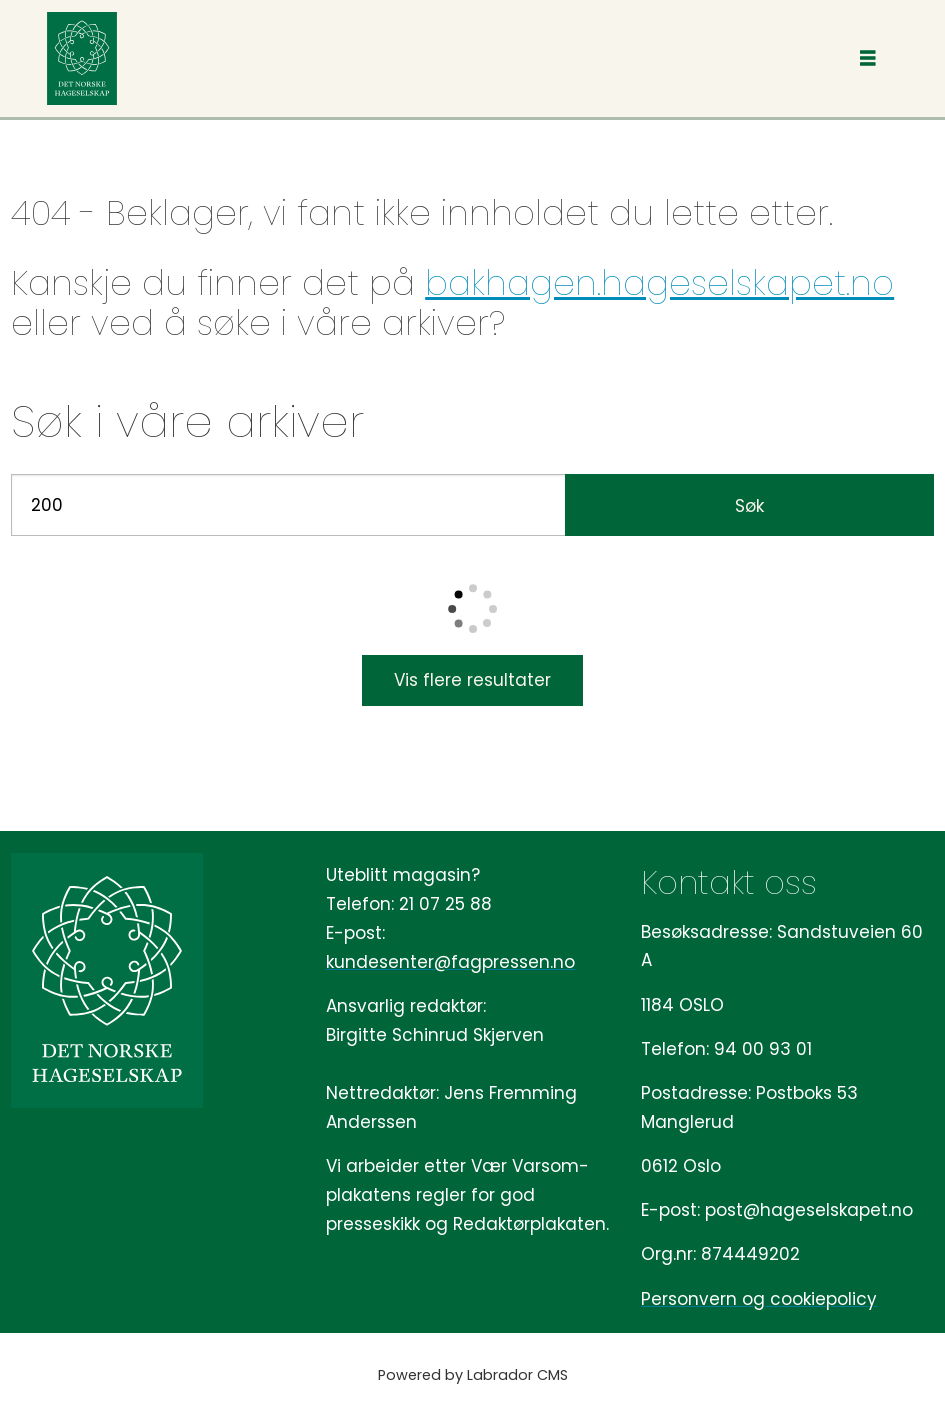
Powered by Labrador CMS (473, 1375)
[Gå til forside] (82, 58)
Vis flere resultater (472, 680)
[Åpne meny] (868, 58)
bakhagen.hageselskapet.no (659, 283)
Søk (749, 506)
